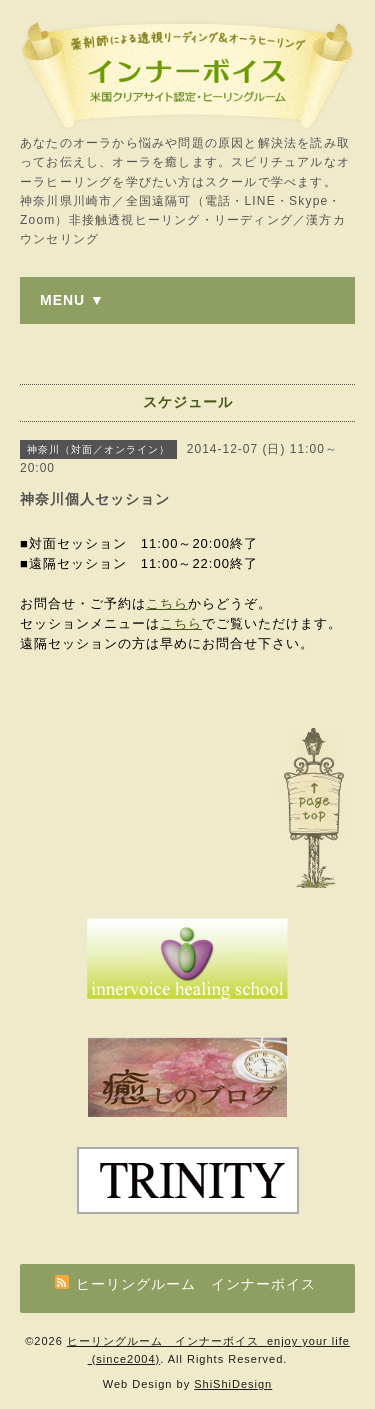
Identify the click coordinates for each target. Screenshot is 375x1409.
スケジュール (188, 402)
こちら (167, 603)
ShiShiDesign (233, 1384)
